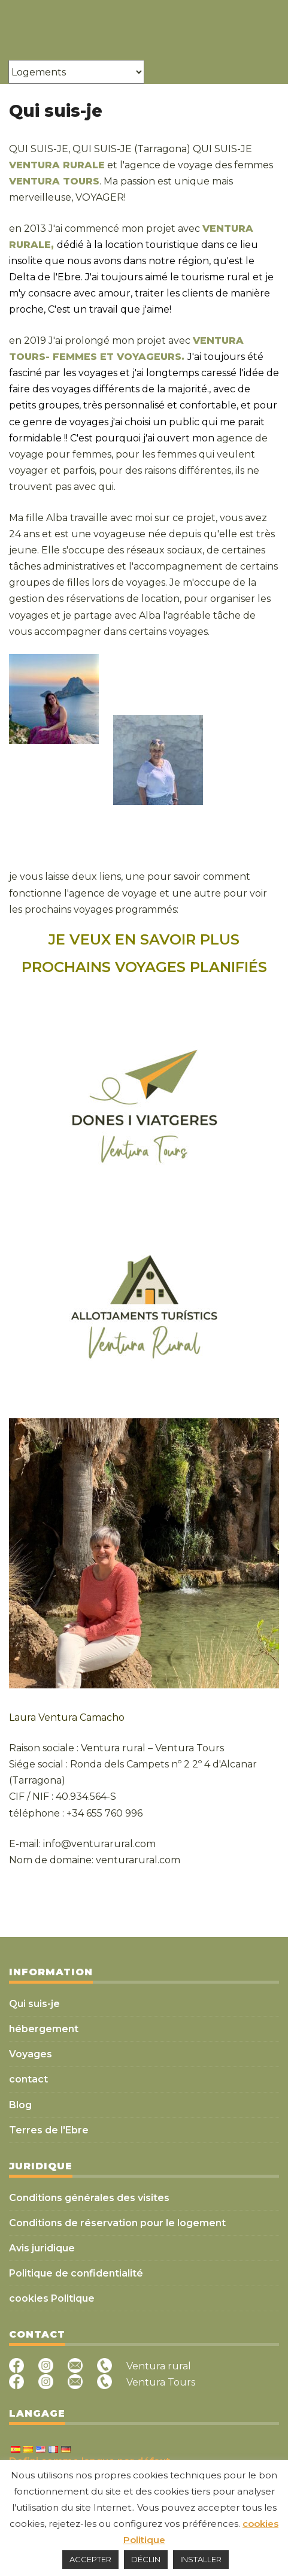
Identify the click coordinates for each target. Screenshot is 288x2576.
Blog (20, 2105)
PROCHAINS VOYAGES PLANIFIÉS (144, 967)
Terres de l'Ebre (49, 2130)
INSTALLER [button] (201, 2559)
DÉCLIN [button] (145, 2559)
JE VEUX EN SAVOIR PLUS (144, 939)
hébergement (43, 2029)
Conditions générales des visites (89, 2197)
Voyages (30, 2054)
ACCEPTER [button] (90, 2559)
